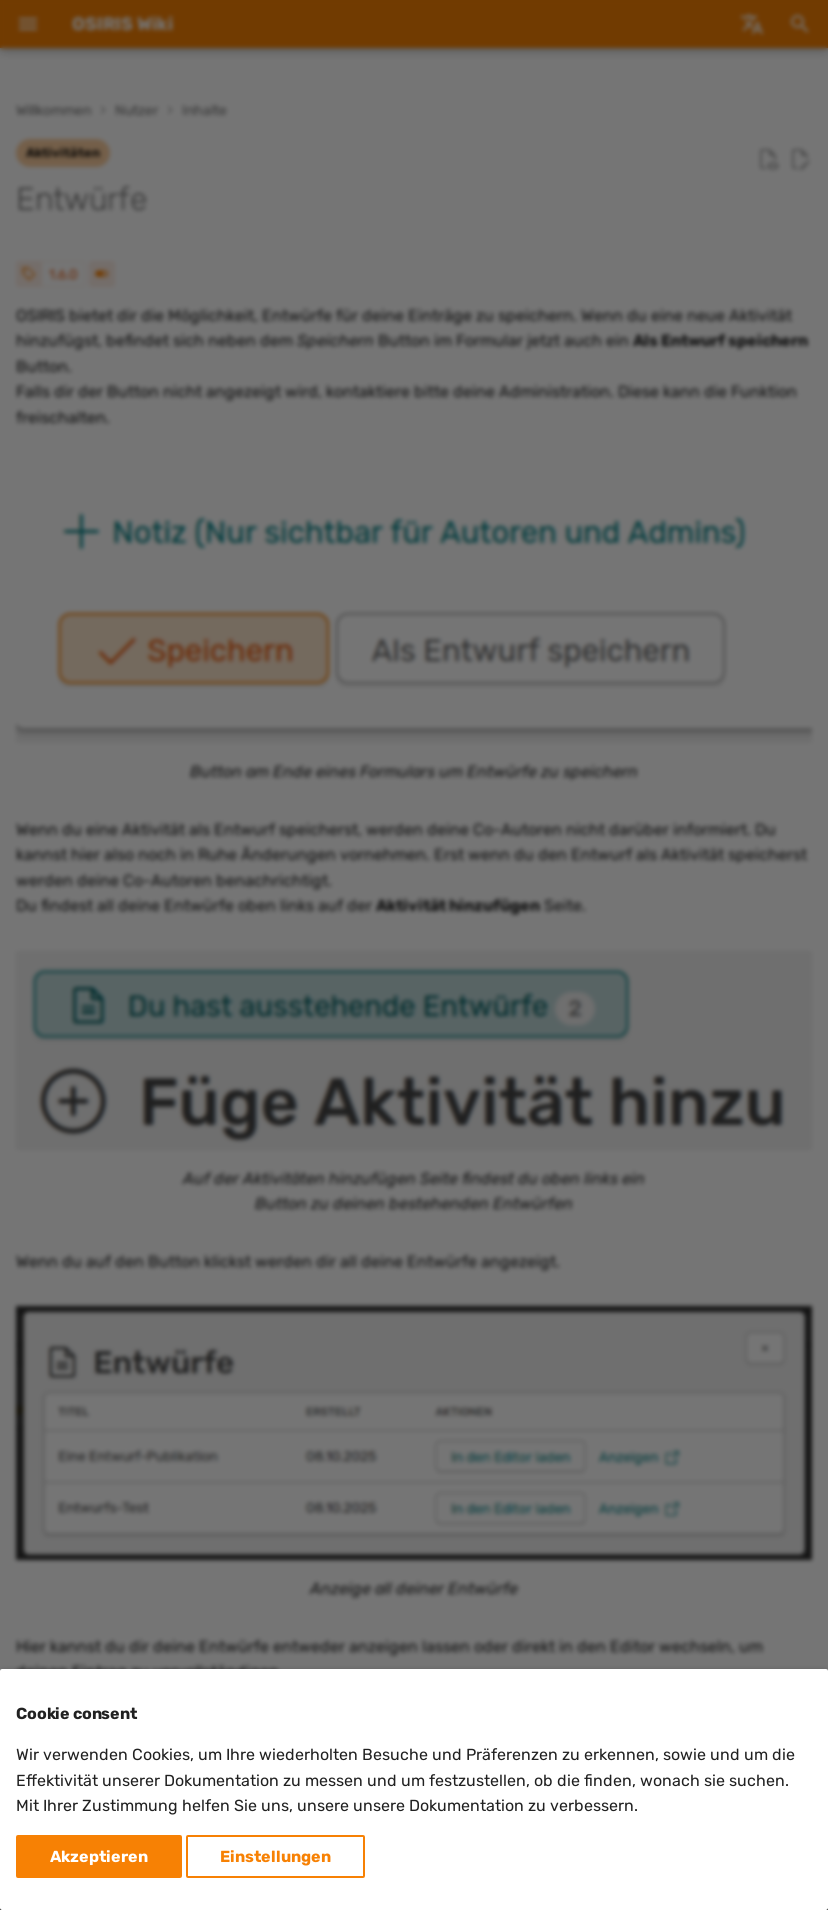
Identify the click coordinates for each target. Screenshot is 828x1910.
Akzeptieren (99, 1856)
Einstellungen (275, 1856)
